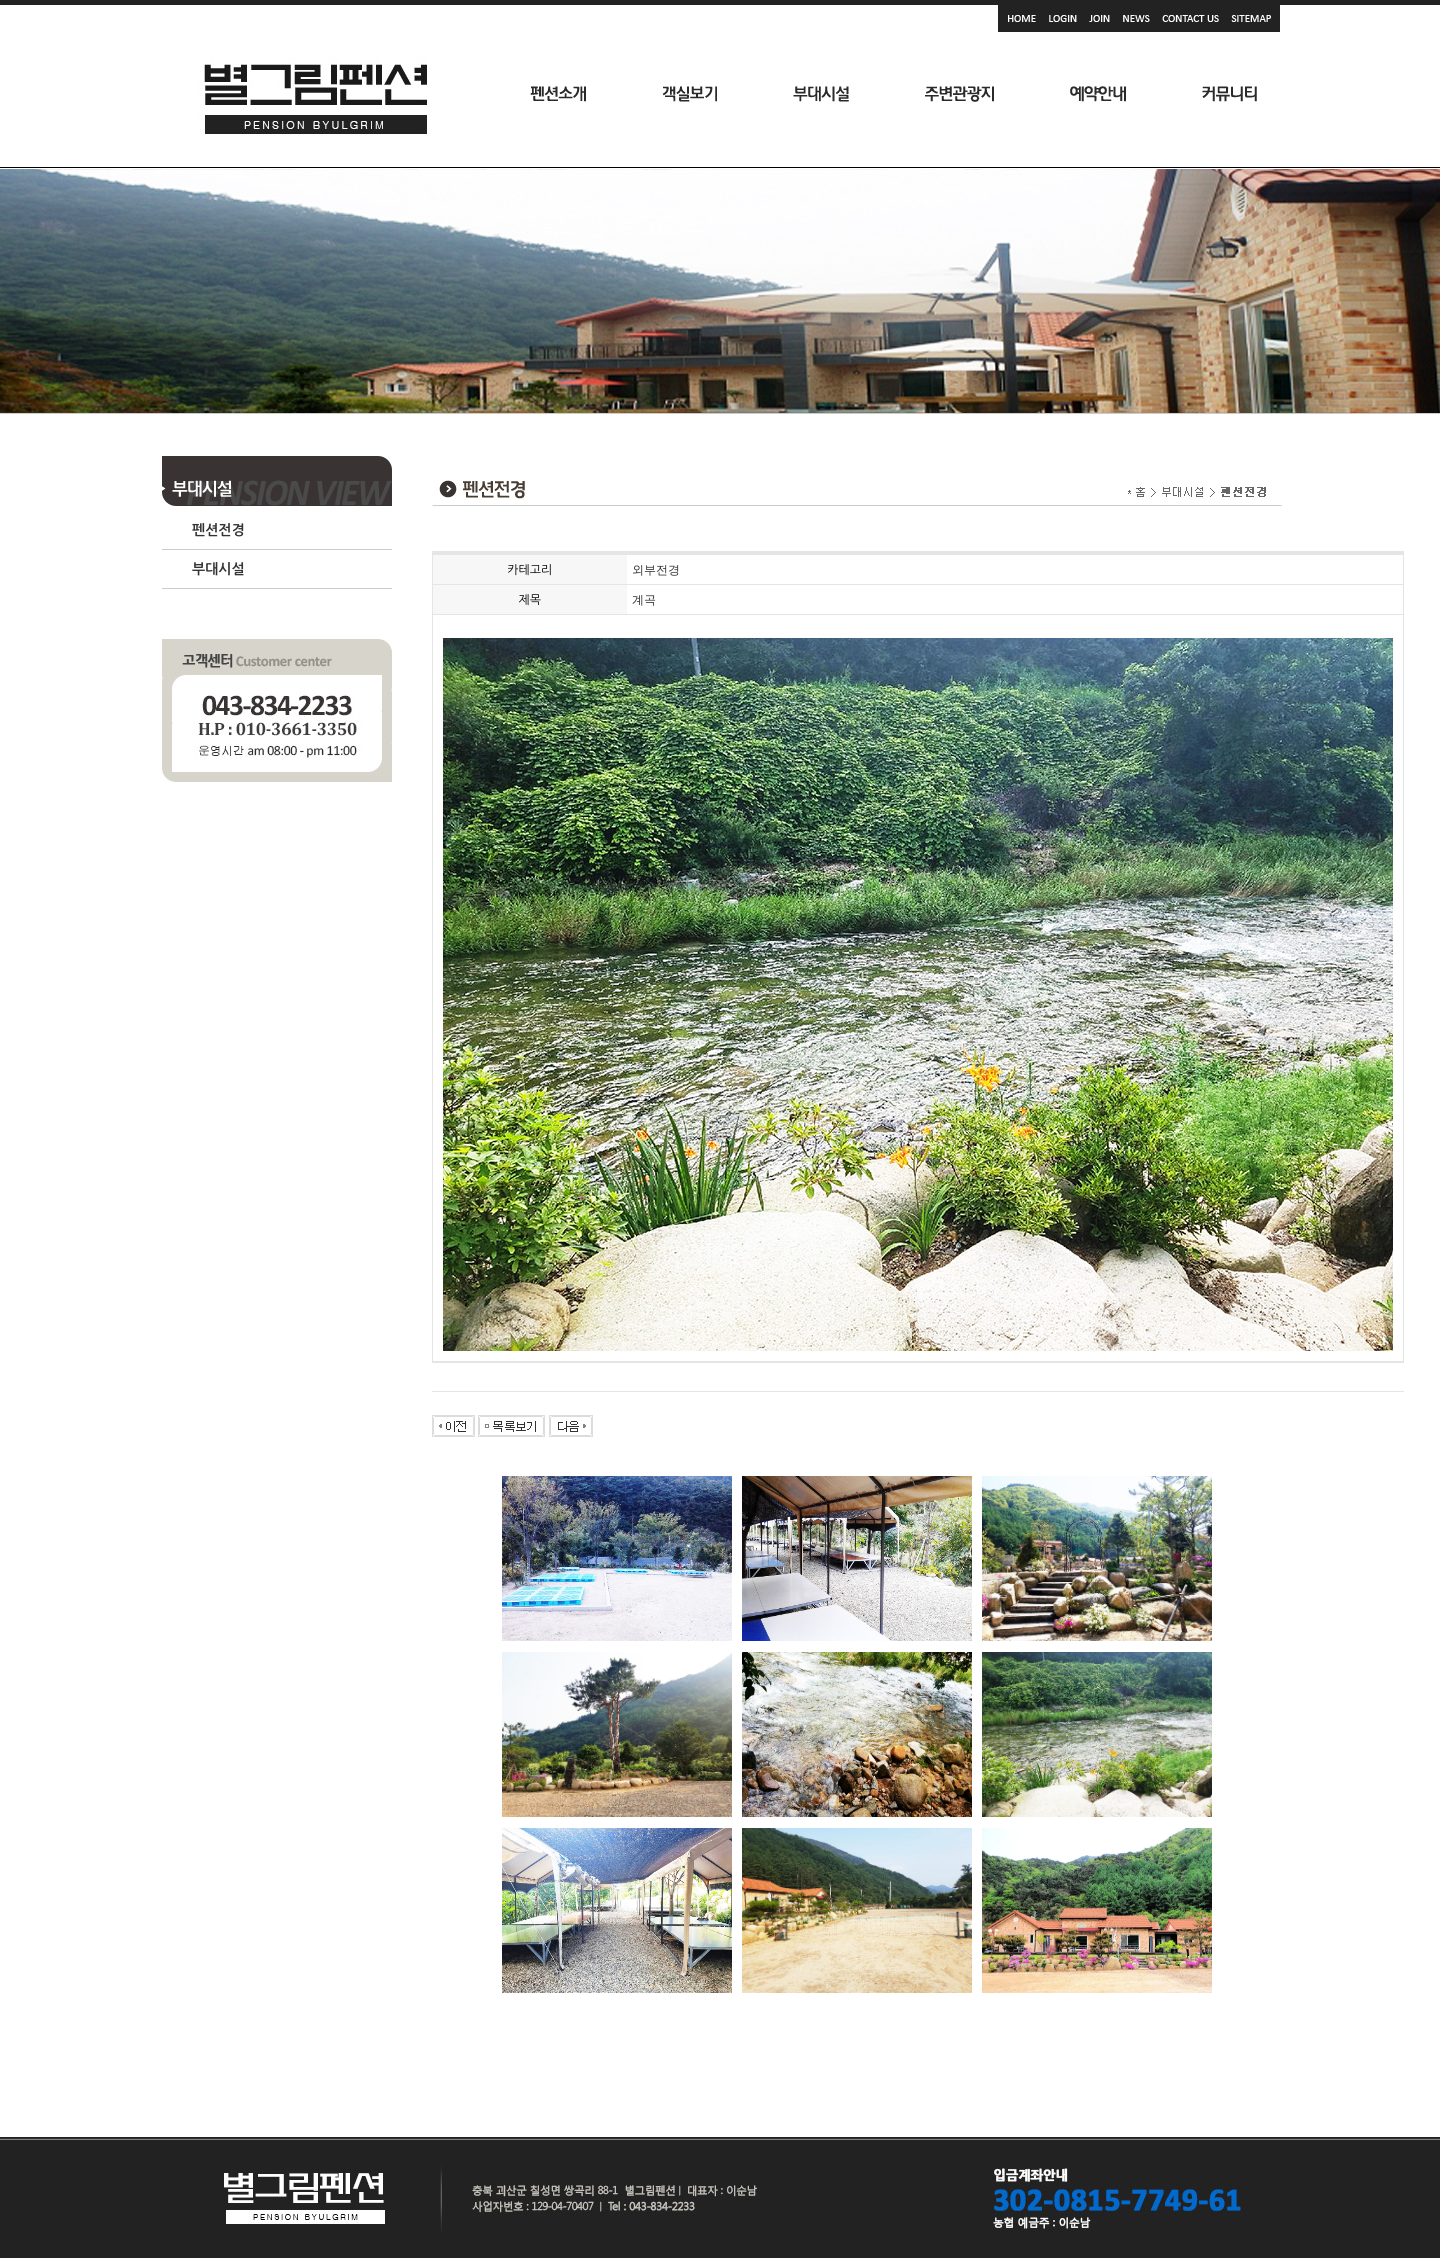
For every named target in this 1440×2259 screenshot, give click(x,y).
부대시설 (218, 569)
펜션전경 (218, 530)
